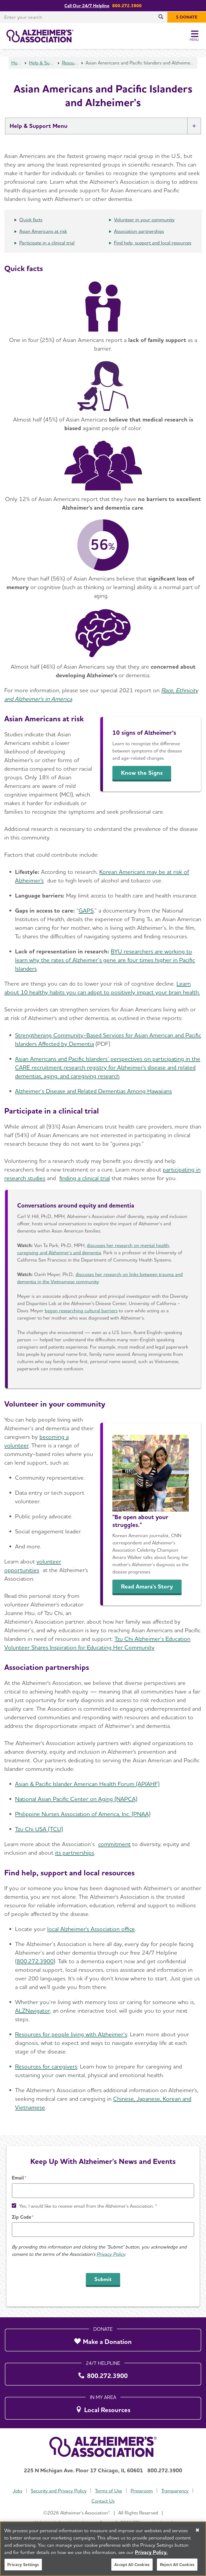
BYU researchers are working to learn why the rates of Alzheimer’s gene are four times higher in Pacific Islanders (105, 960)
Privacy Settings (23, 2567)
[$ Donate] (186, 17)
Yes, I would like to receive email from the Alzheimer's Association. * (88, 2206)
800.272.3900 (35, 1961)
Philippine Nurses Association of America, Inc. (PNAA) (82, 1813)
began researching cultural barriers (81, 1310)
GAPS (86, 910)
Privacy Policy (111, 2254)
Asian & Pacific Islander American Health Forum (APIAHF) (87, 1783)
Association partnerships (139, 231)
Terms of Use (108, 2491)
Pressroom (142, 2491)
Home (16, 63)
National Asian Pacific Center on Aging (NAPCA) (76, 1798)
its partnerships (74, 1852)
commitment (114, 1843)
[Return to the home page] (39, 36)
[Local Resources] (103, 2407)
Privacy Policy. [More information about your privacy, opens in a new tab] (151, 2555)
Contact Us (103, 2501)
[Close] (197, 2533)
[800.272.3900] (103, 2373)
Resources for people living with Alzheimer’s (71, 2034)
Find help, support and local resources (152, 243)
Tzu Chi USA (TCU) (39, 1828)
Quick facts (30, 219)
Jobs (17, 2491)
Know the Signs (142, 772)
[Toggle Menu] (195, 36)
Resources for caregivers (46, 2066)
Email (18, 2178)
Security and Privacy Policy (59, 2491)
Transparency (175, 2491)
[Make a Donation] (103, 2339)
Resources (70, 63)
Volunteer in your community (144, 219)
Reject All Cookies (177, 2567)
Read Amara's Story (147, 1586)
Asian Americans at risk (43, 231)
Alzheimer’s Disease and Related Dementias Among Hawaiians (93, 1090)
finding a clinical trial (84, 1177)
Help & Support (42, 63)
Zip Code (21, 2217)
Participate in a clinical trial (47, 243)
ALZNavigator (32, 2010)
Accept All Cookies (132, 2567)
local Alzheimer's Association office (91, 1928)
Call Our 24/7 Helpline (86, 5)
